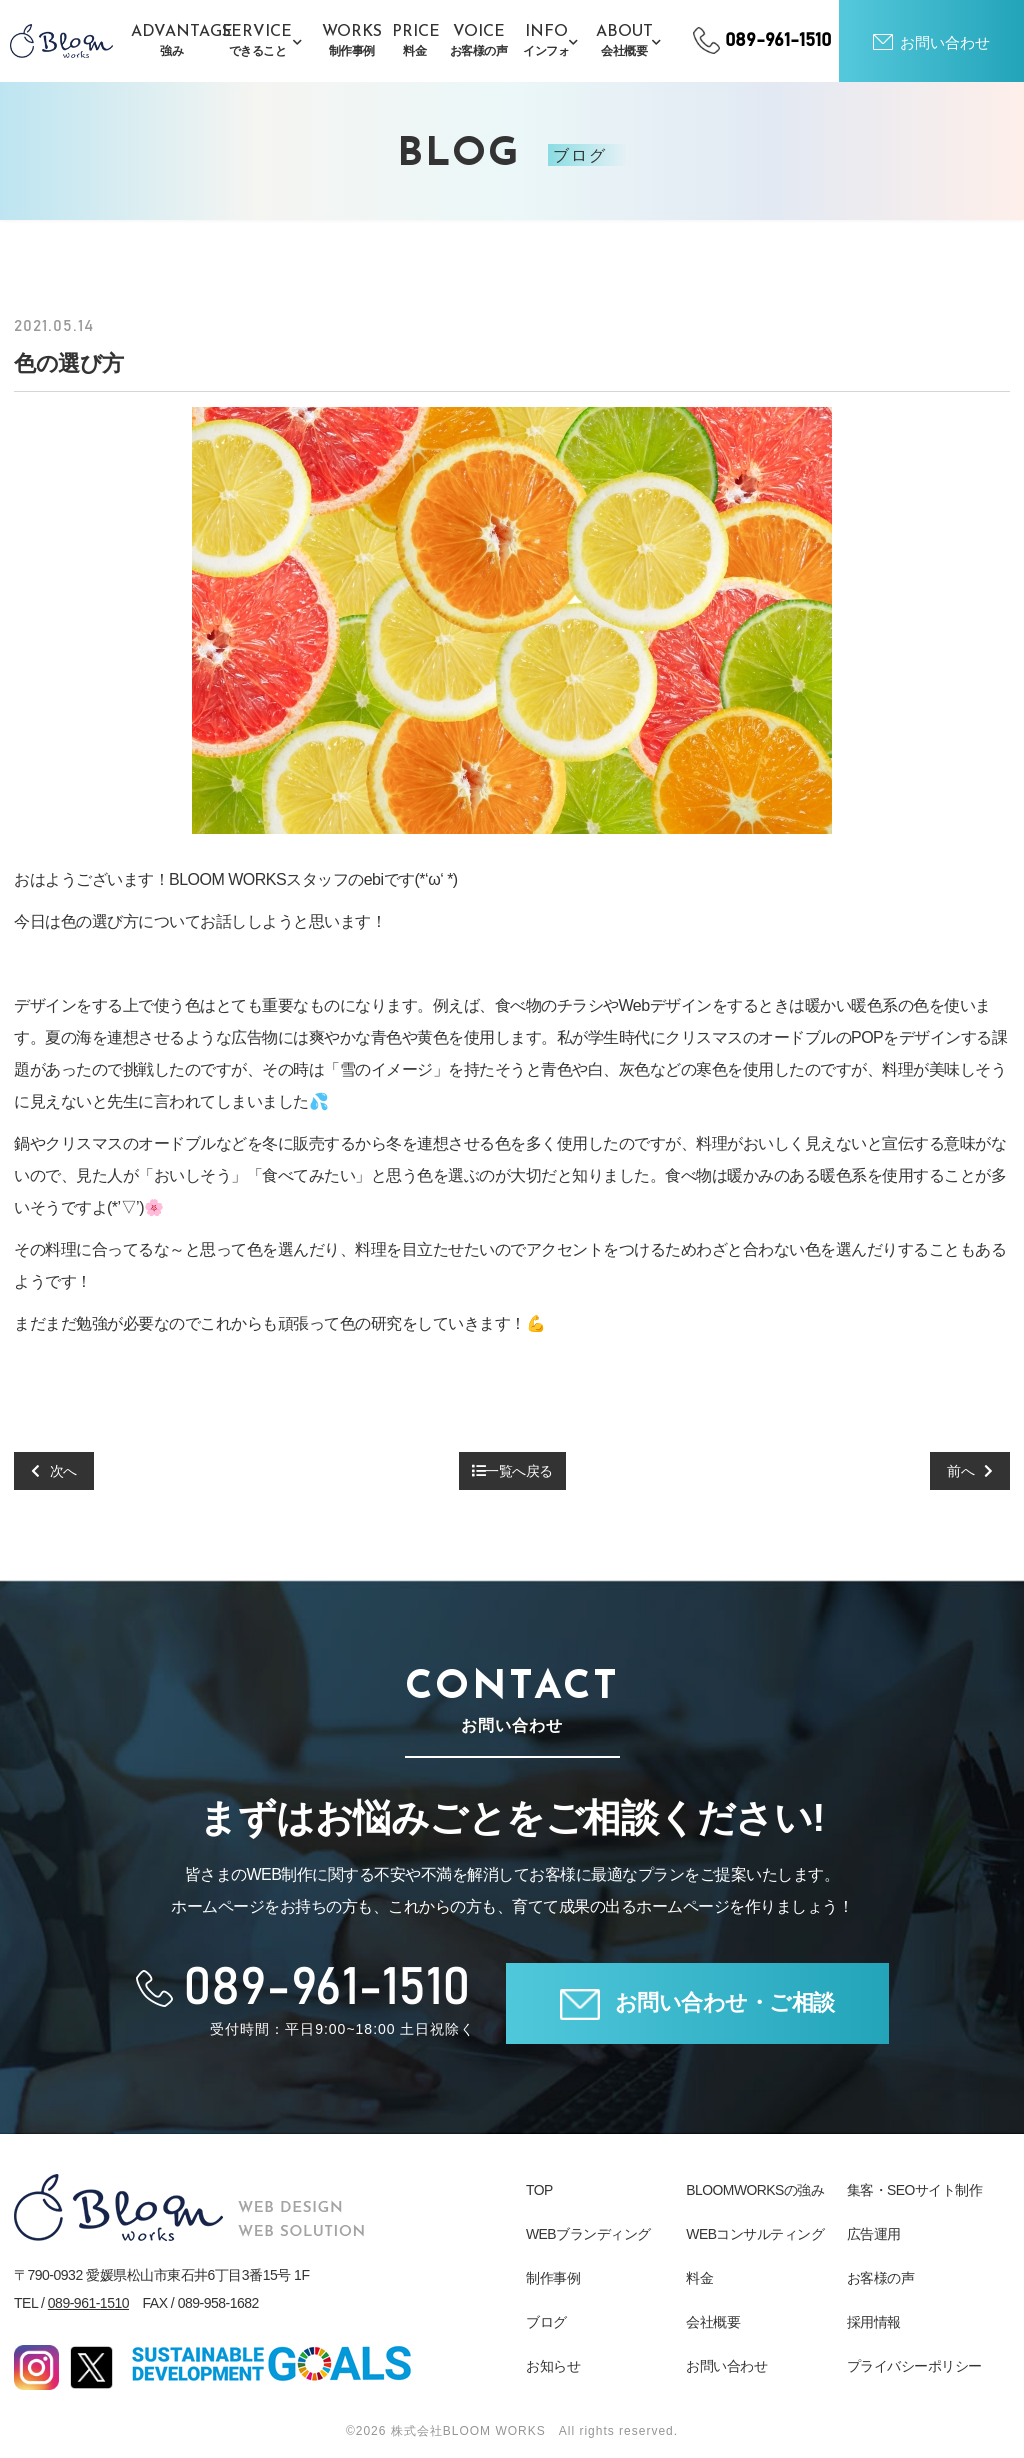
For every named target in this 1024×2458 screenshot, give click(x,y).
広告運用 (874, 2234)
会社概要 (713, 2322)
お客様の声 (881, 2278)
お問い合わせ (726, 2366)
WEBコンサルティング (755, 2234)
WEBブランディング (588, 2234)
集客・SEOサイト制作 (915, 2190)
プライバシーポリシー (914, 2366)
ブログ (546, 2322)
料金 (699, 2278)
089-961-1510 (88, 2303)
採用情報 (874, 2322)
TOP (539, 2190)
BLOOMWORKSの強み (755, 2190)
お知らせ (553, 2366)
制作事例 (553, 2278)
